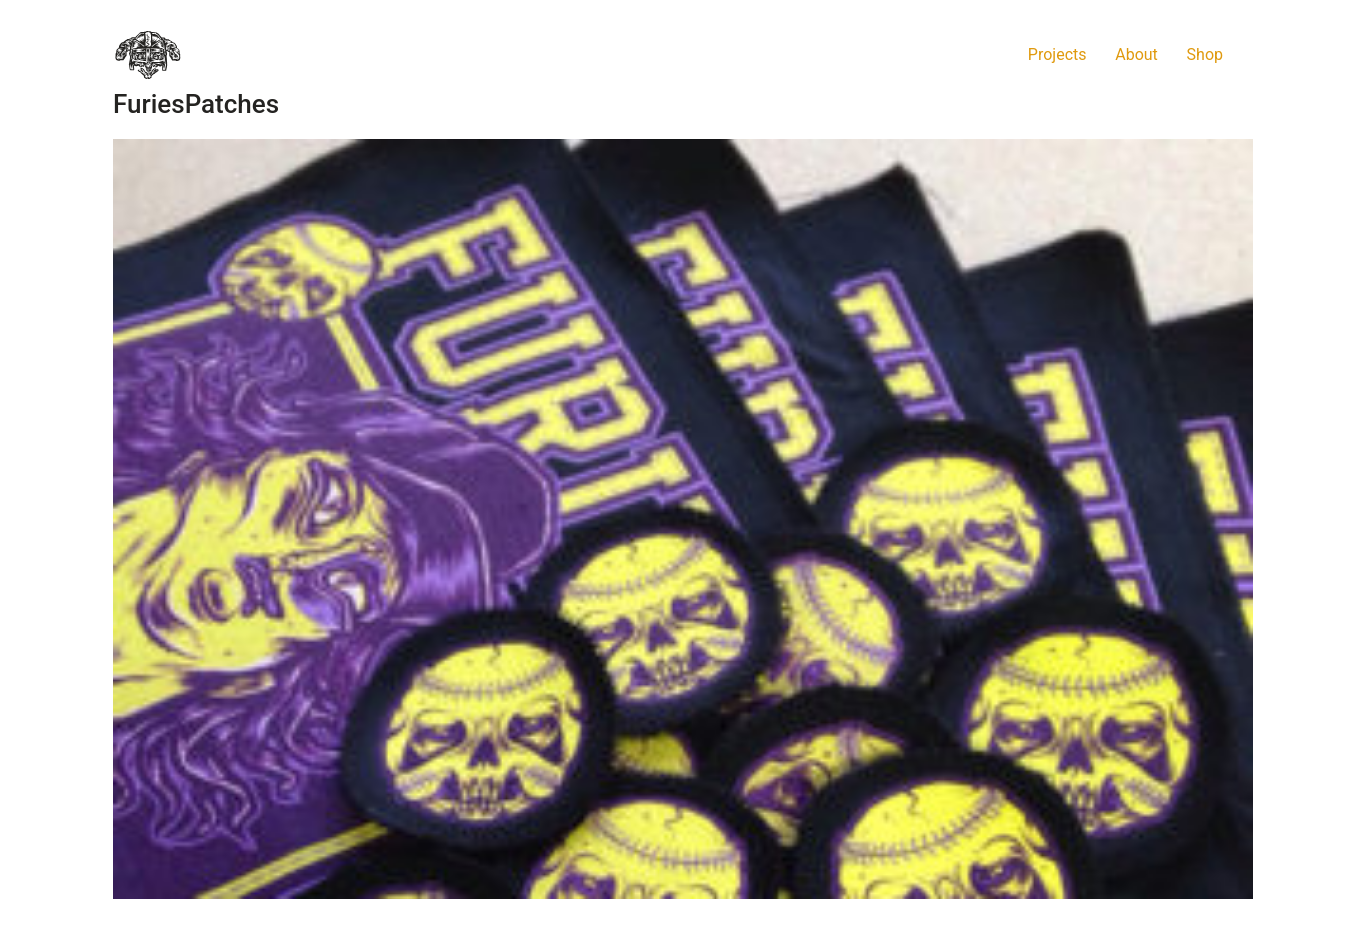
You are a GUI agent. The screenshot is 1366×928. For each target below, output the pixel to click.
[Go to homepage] (148, 55)
